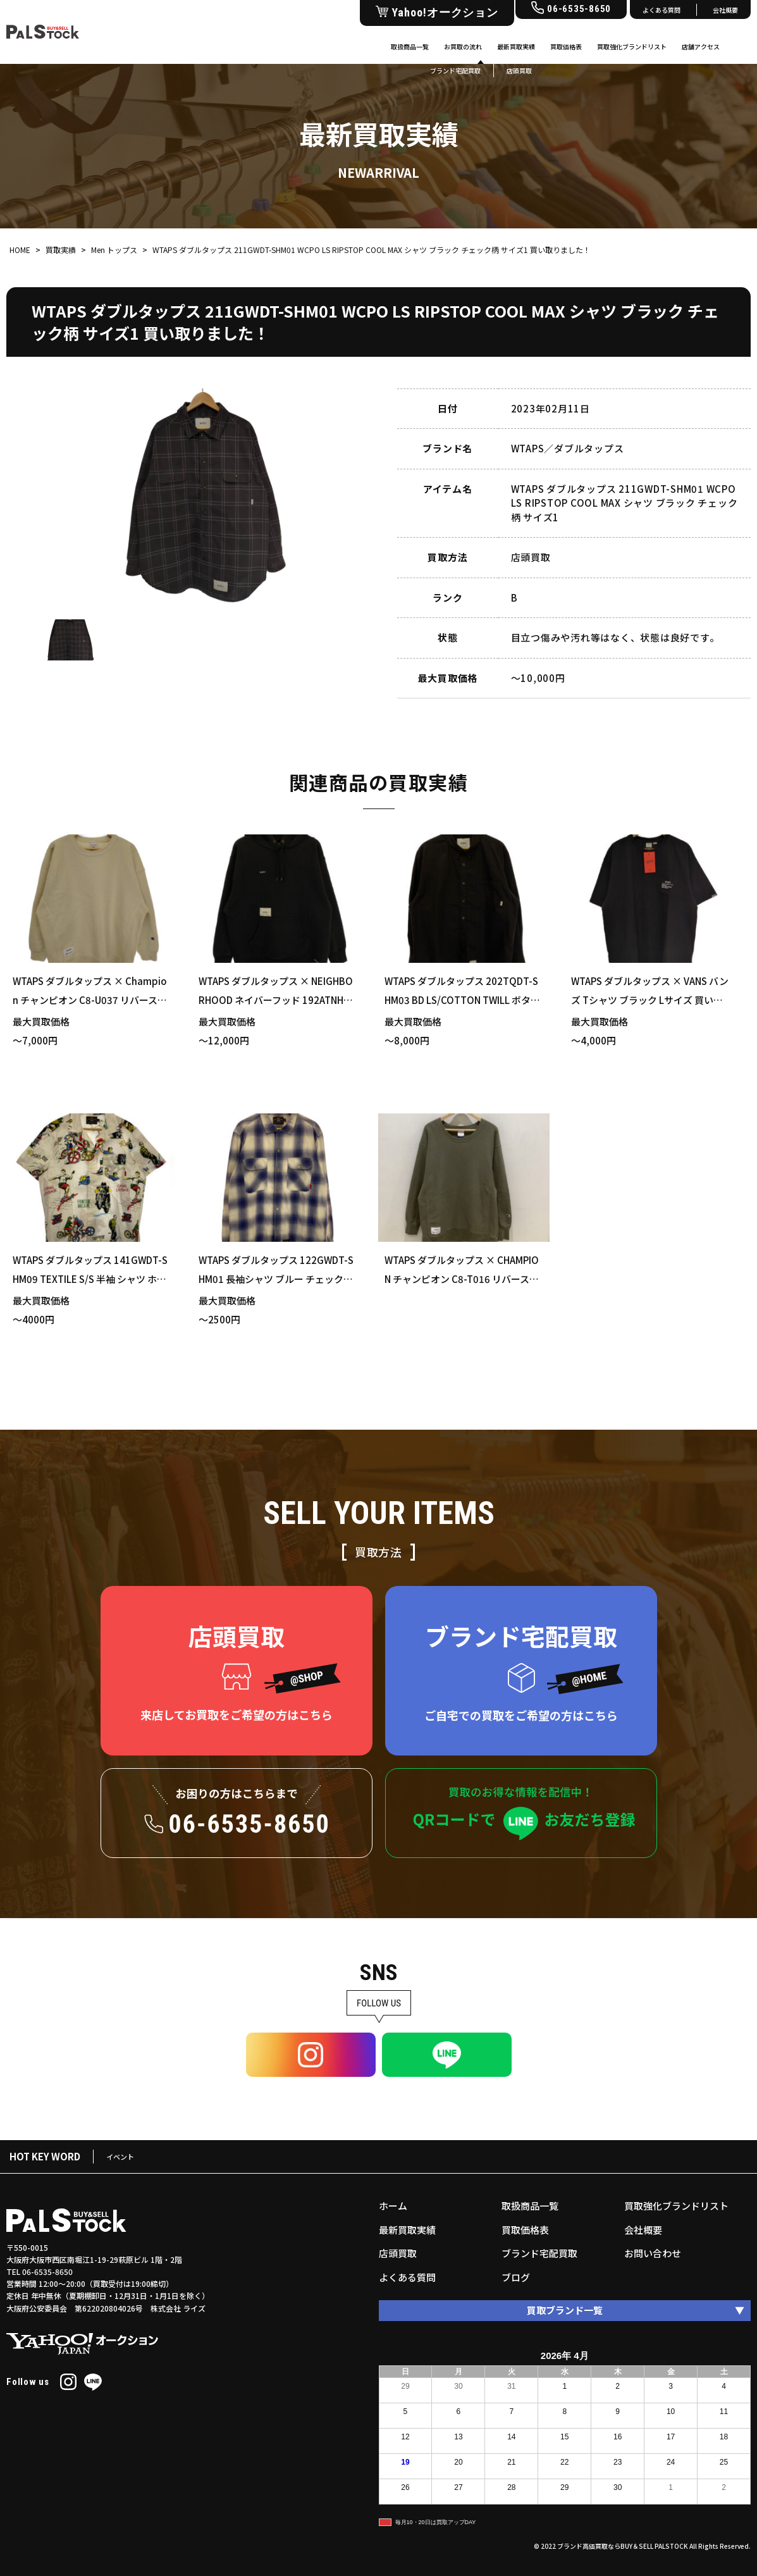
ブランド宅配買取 (539, 2253)
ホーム (393, 2205)
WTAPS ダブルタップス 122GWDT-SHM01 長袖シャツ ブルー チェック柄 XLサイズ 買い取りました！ (276, 1278)
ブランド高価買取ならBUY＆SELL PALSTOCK (622, 2546)
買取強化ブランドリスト (632, 46)
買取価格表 (566, 46)
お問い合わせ (652, 2253)
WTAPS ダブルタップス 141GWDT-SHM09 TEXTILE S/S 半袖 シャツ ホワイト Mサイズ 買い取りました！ (90, 1278)
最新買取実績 (516, 46)
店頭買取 (398, 2253)
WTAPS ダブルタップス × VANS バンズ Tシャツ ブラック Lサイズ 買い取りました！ (650, 999)
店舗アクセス (701, 46)
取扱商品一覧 (410, 46)
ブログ (516, 2277)
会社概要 (725, 10)
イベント (120, 2157)
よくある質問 (661, 10)
